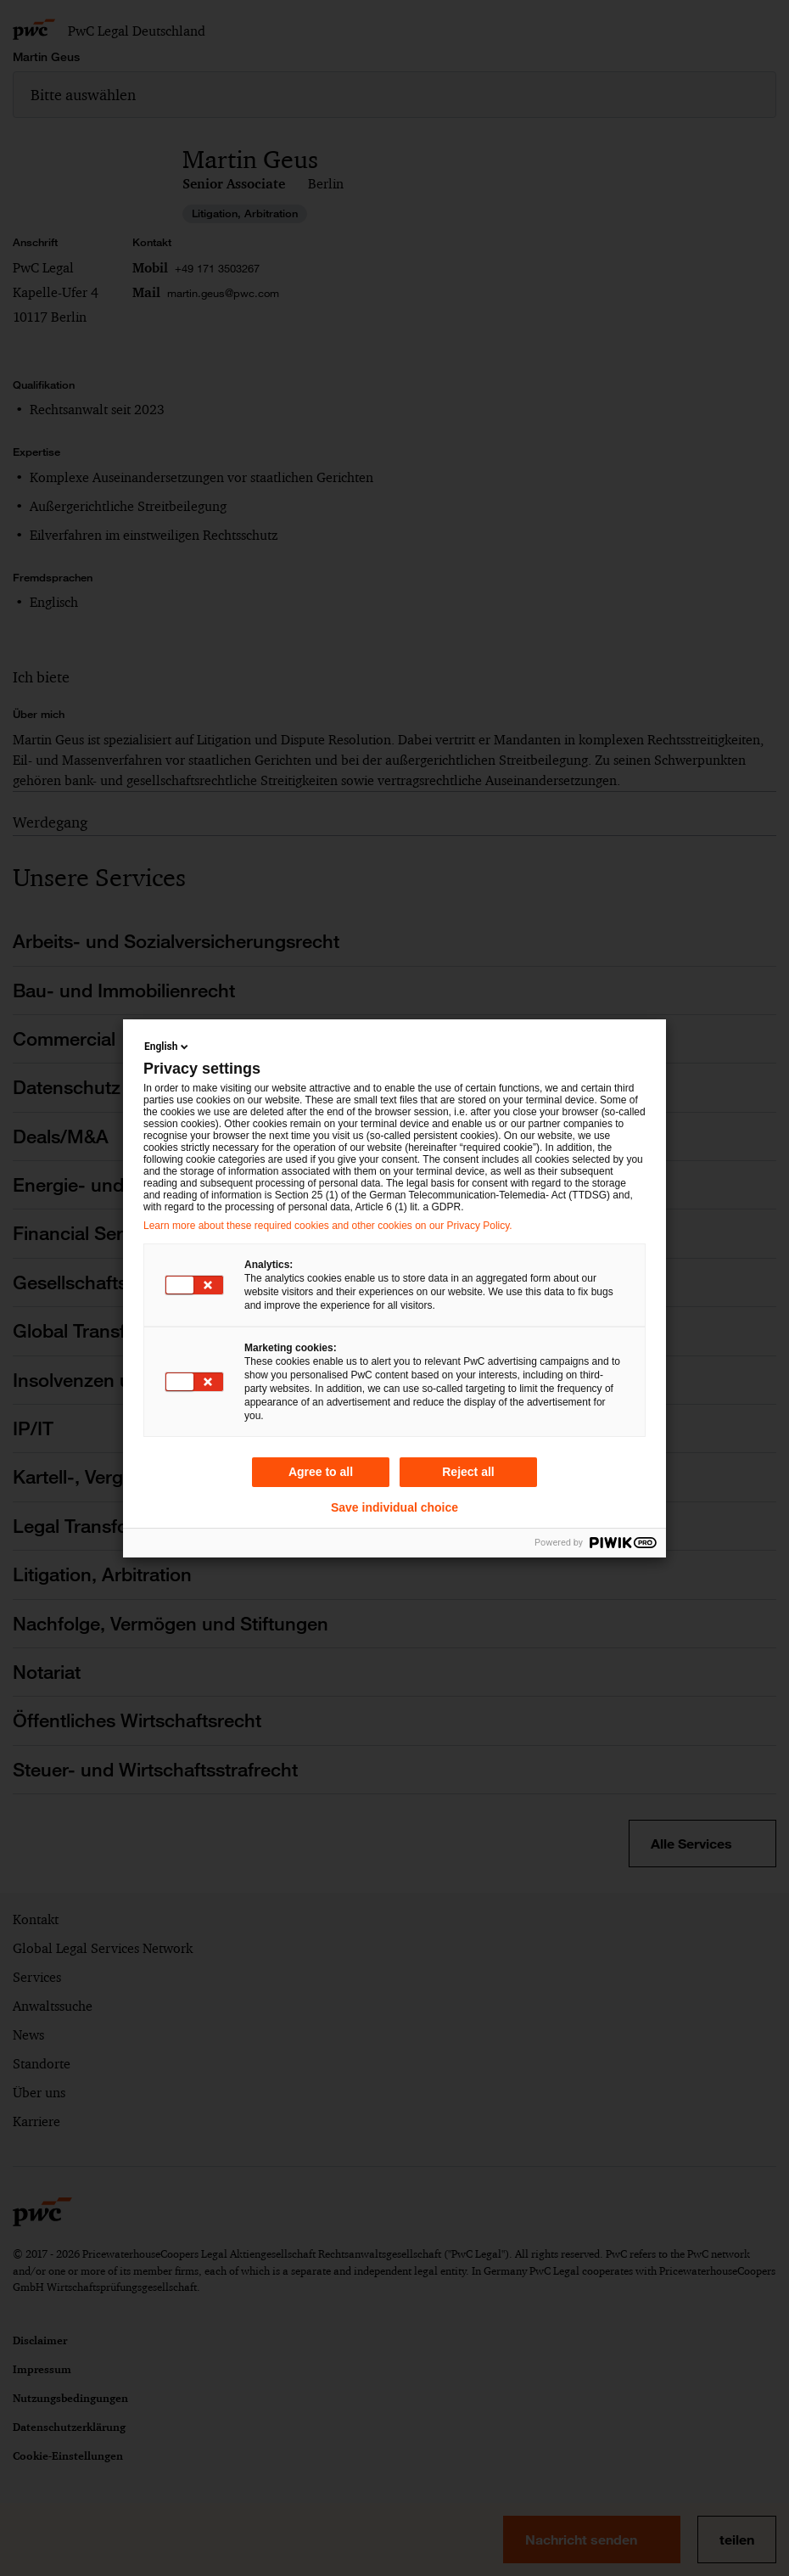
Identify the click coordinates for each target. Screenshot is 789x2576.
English (167, 1046)
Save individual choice (394, 1507)
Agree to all (320, 1472)
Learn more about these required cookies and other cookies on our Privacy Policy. (327, 1226)
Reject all (468, 1472)
